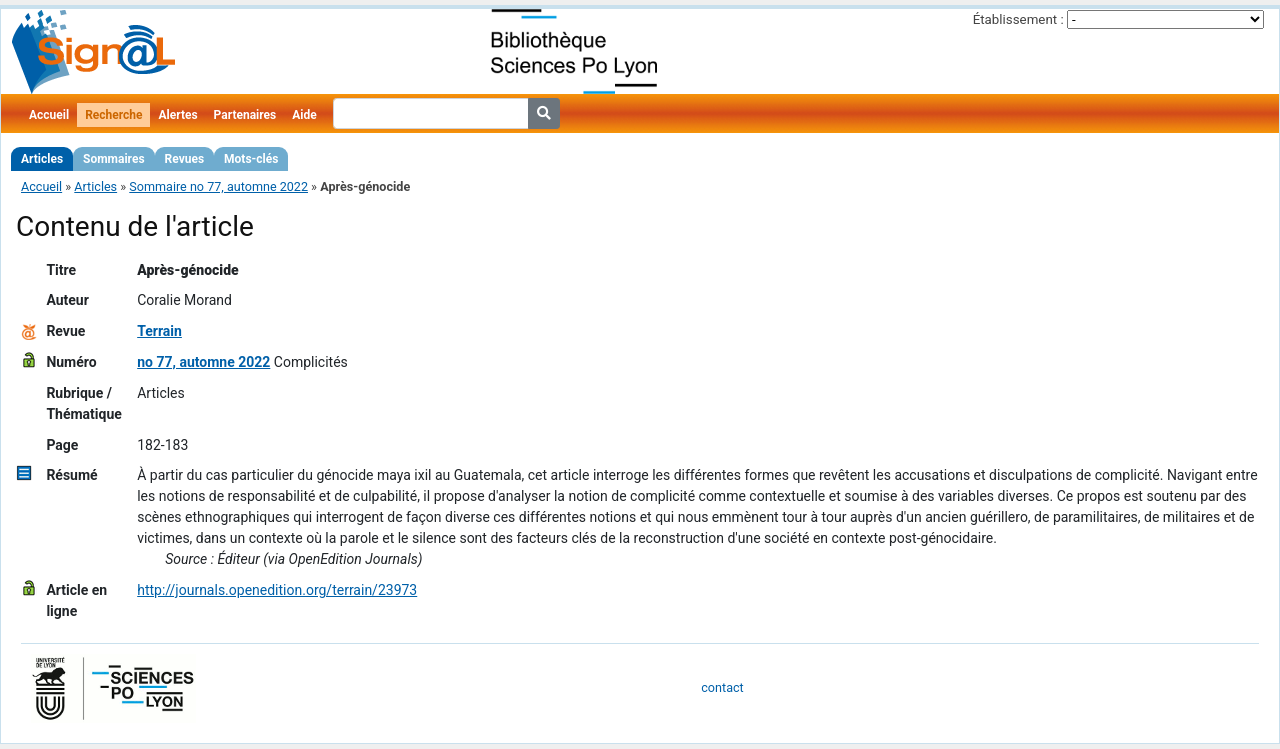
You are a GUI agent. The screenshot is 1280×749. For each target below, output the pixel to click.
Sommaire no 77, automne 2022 (218, 186)
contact (722, 687)
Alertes (177, 115)
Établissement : (1018, 19)
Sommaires (113, 159)
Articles (42, 159)
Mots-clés (251, 159)
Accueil (49, 115)
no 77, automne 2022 (203, 362)
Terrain (159, 331)
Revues (185, 159)
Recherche (113, 115)
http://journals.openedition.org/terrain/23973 (277, 590)
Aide (304, 115)
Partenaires (245, 115)
